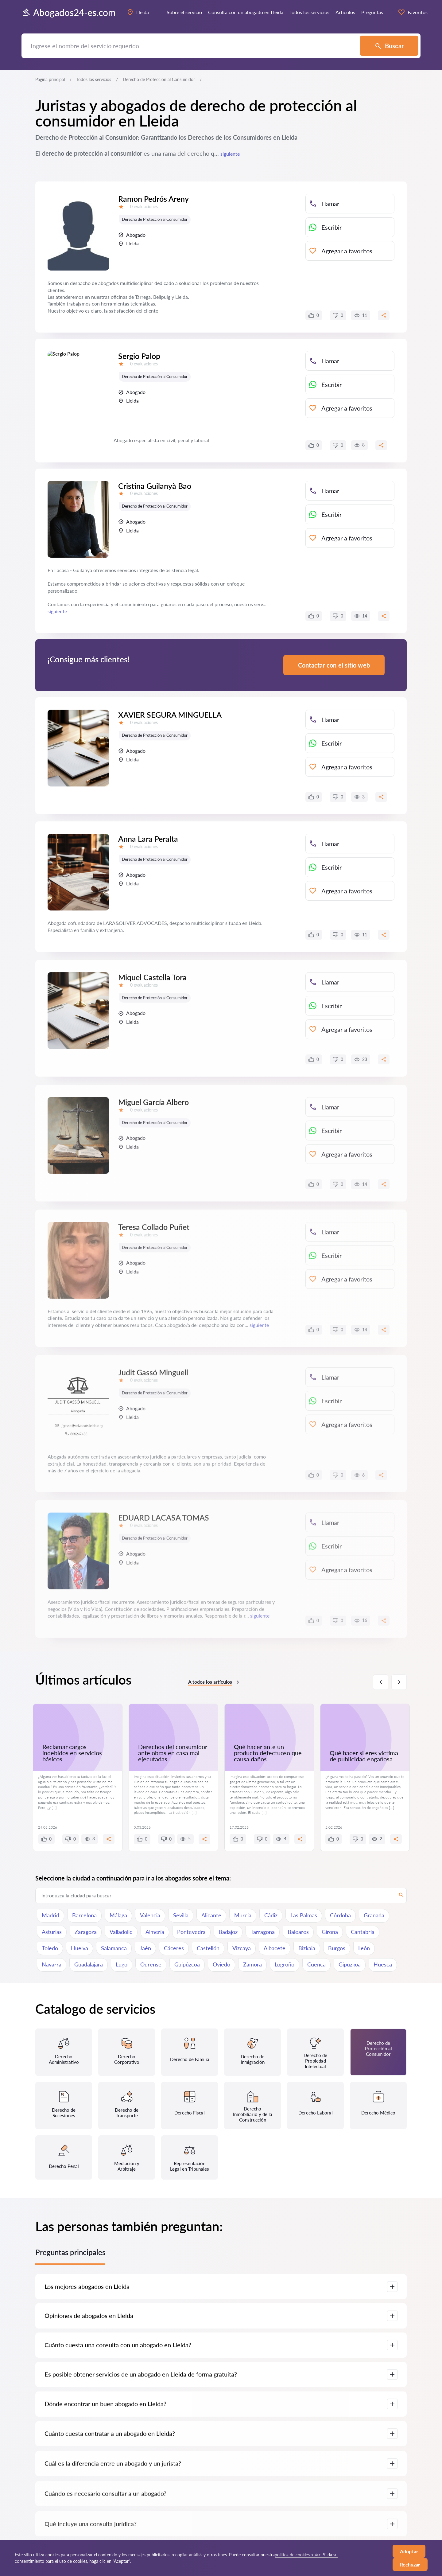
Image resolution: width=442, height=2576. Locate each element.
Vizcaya (241, 1948)
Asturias (52, 1931)
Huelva (79, 1948)
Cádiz (270, 1915)
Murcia (242, 1915)
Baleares (298, 1931)
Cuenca (316, 1964)
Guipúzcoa (187, 1964)
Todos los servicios (93, 79)
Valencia (150, 1915)
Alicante (211, 1915)
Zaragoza (86, 1931)
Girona (330, 1931)
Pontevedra (191, 1931)
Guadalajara (88, 1964)
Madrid (50, 1915)
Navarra (51, 1964)
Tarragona (262, 1931)
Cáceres (174, 1948)
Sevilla (180, 1915)
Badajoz (228, 1931)
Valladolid (121, 1931)
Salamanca (114, 1948)
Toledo (50, 1948)
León (364, 1948)
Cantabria (362, 1931)
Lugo (121, 1964)
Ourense (150, 1964)
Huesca (383, 1964)
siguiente (230, 154)
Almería (154, 1931)
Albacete (274, 1948)
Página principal (50, 79)
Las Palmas (303, 1915)
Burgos (336, 1948)
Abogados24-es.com (68, 12)
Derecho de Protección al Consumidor (155, 219)
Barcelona (84, 1915)
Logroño (284, 1964)
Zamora (252, 1964)
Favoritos (413, 12)
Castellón (208, 1948)
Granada (374, 1915)
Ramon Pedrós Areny (153, 198)
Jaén (145, 1948)
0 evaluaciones (144, 206)
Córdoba (340, 1915)
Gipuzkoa (350, 1964)
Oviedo (221, 1964)
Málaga (118, 1915)
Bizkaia (306, 1948)
